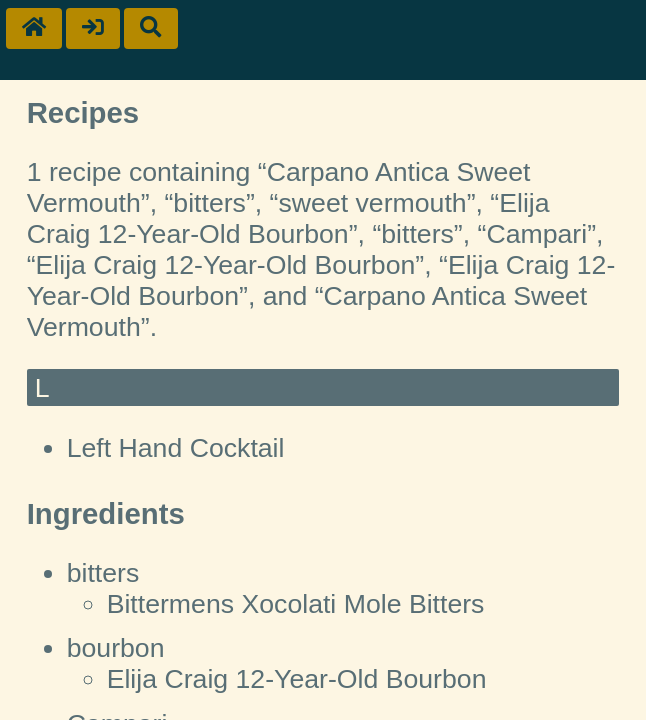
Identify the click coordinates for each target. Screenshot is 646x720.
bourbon (116, 648)
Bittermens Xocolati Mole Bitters (296, 604)
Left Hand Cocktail (176, 448)
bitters (103, 573)
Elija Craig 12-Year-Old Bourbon (297, 679)
